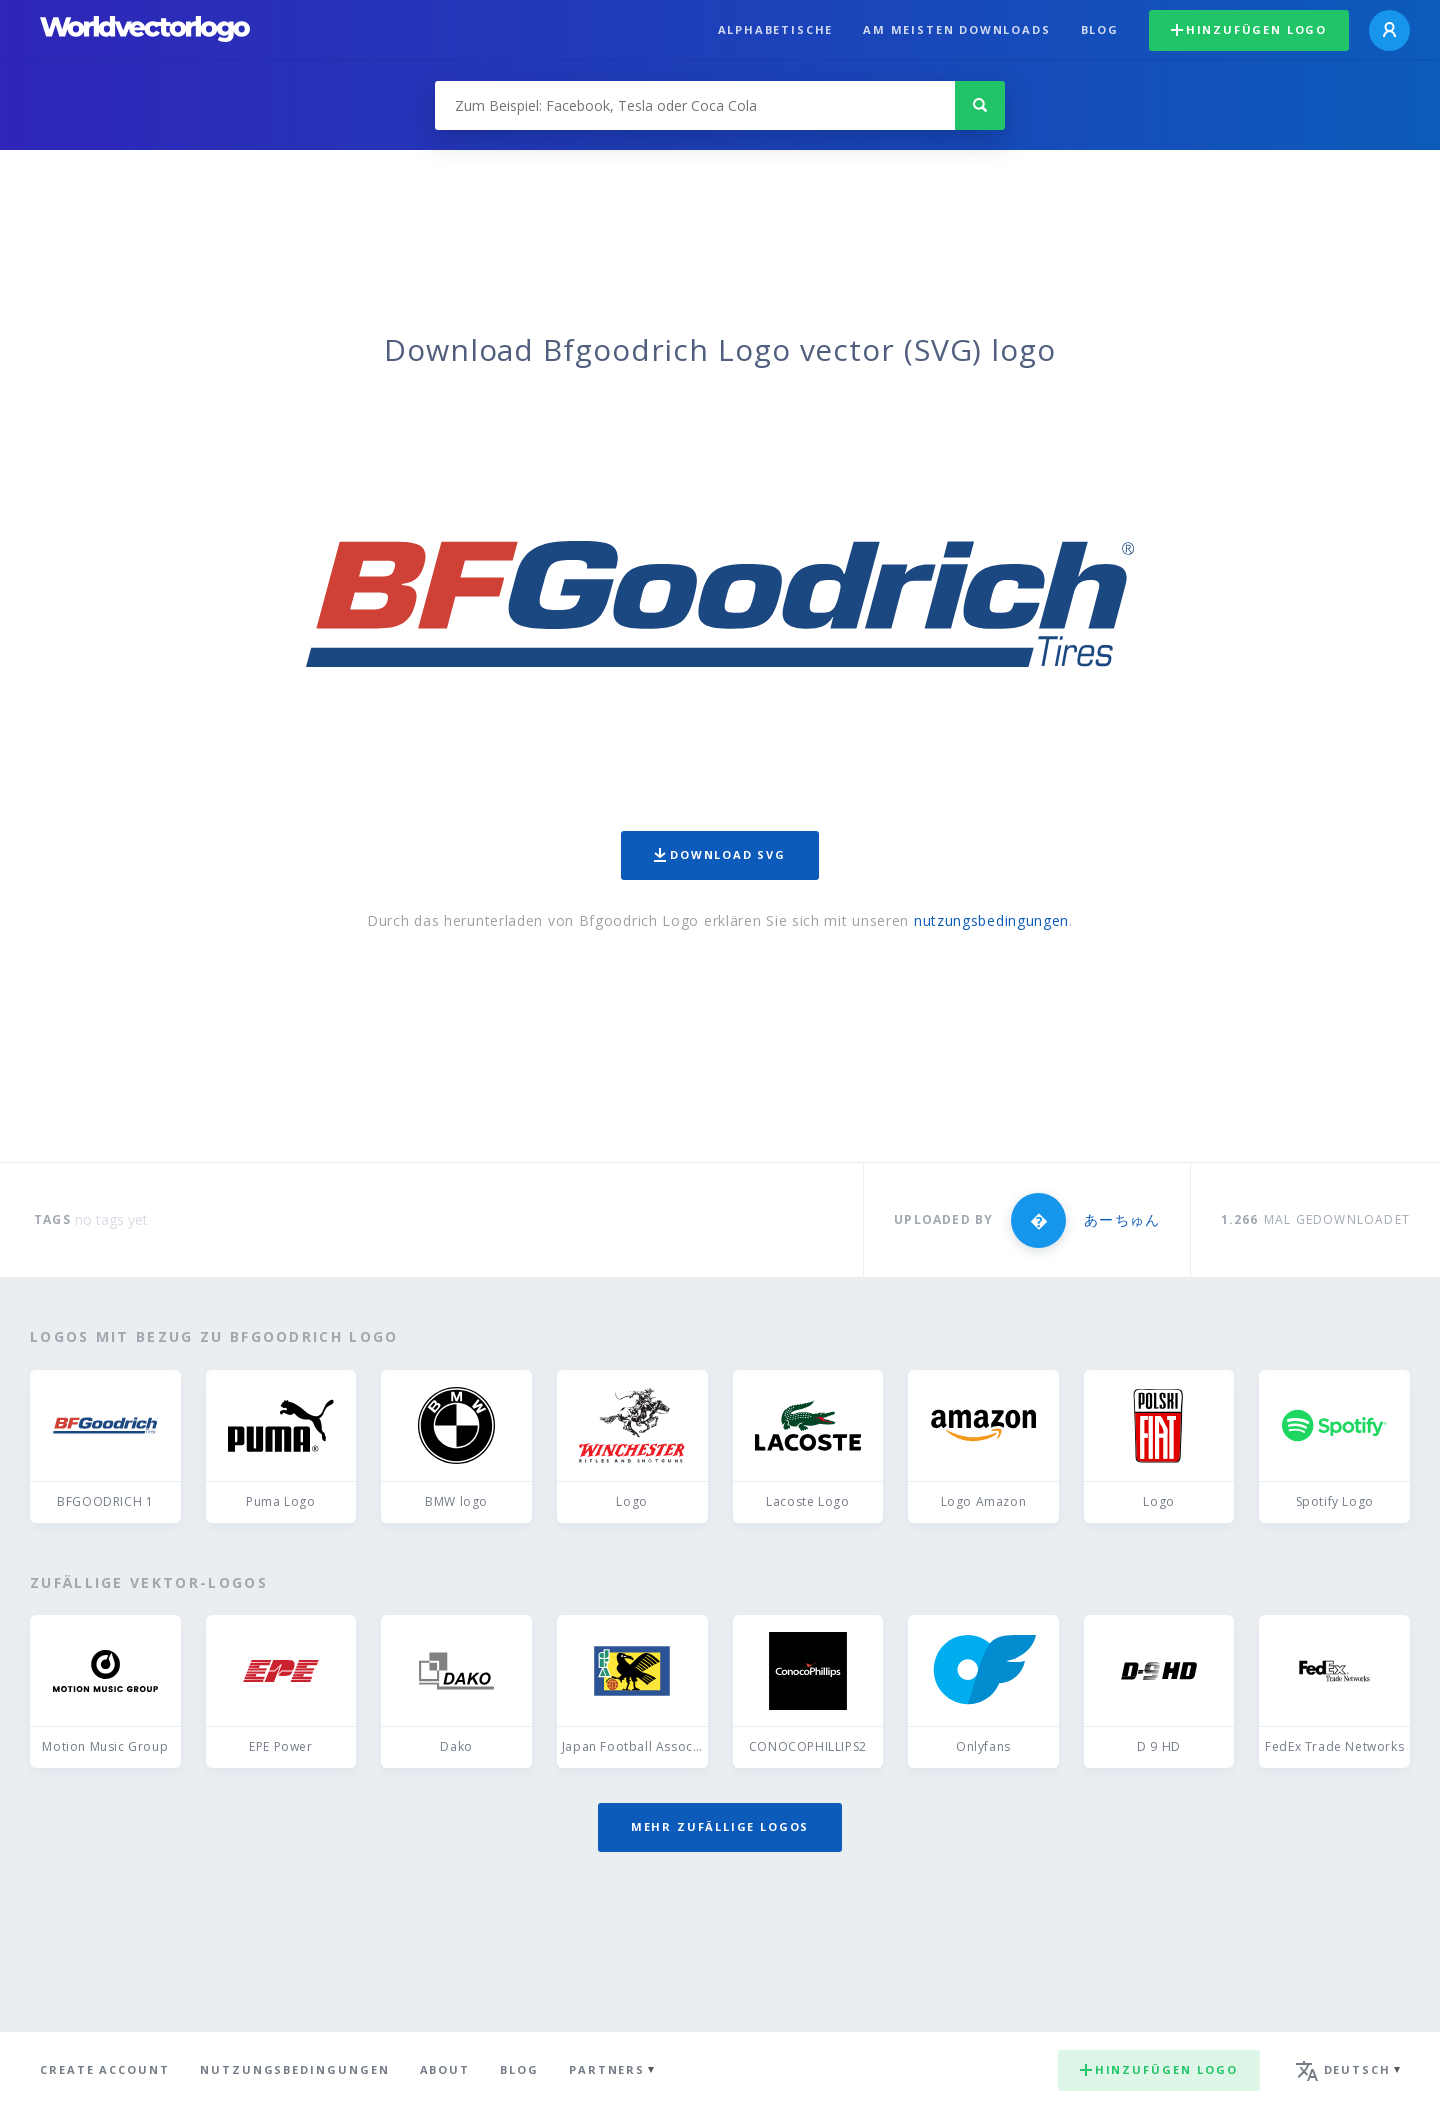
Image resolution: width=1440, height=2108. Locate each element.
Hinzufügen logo (1249, 29)
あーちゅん (1121, 1219)
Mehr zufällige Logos (720, 1826)
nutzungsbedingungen (991, 920)
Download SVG (720, 854)
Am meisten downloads (956, 29)
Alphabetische (776, 29)
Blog (1100, 29)
